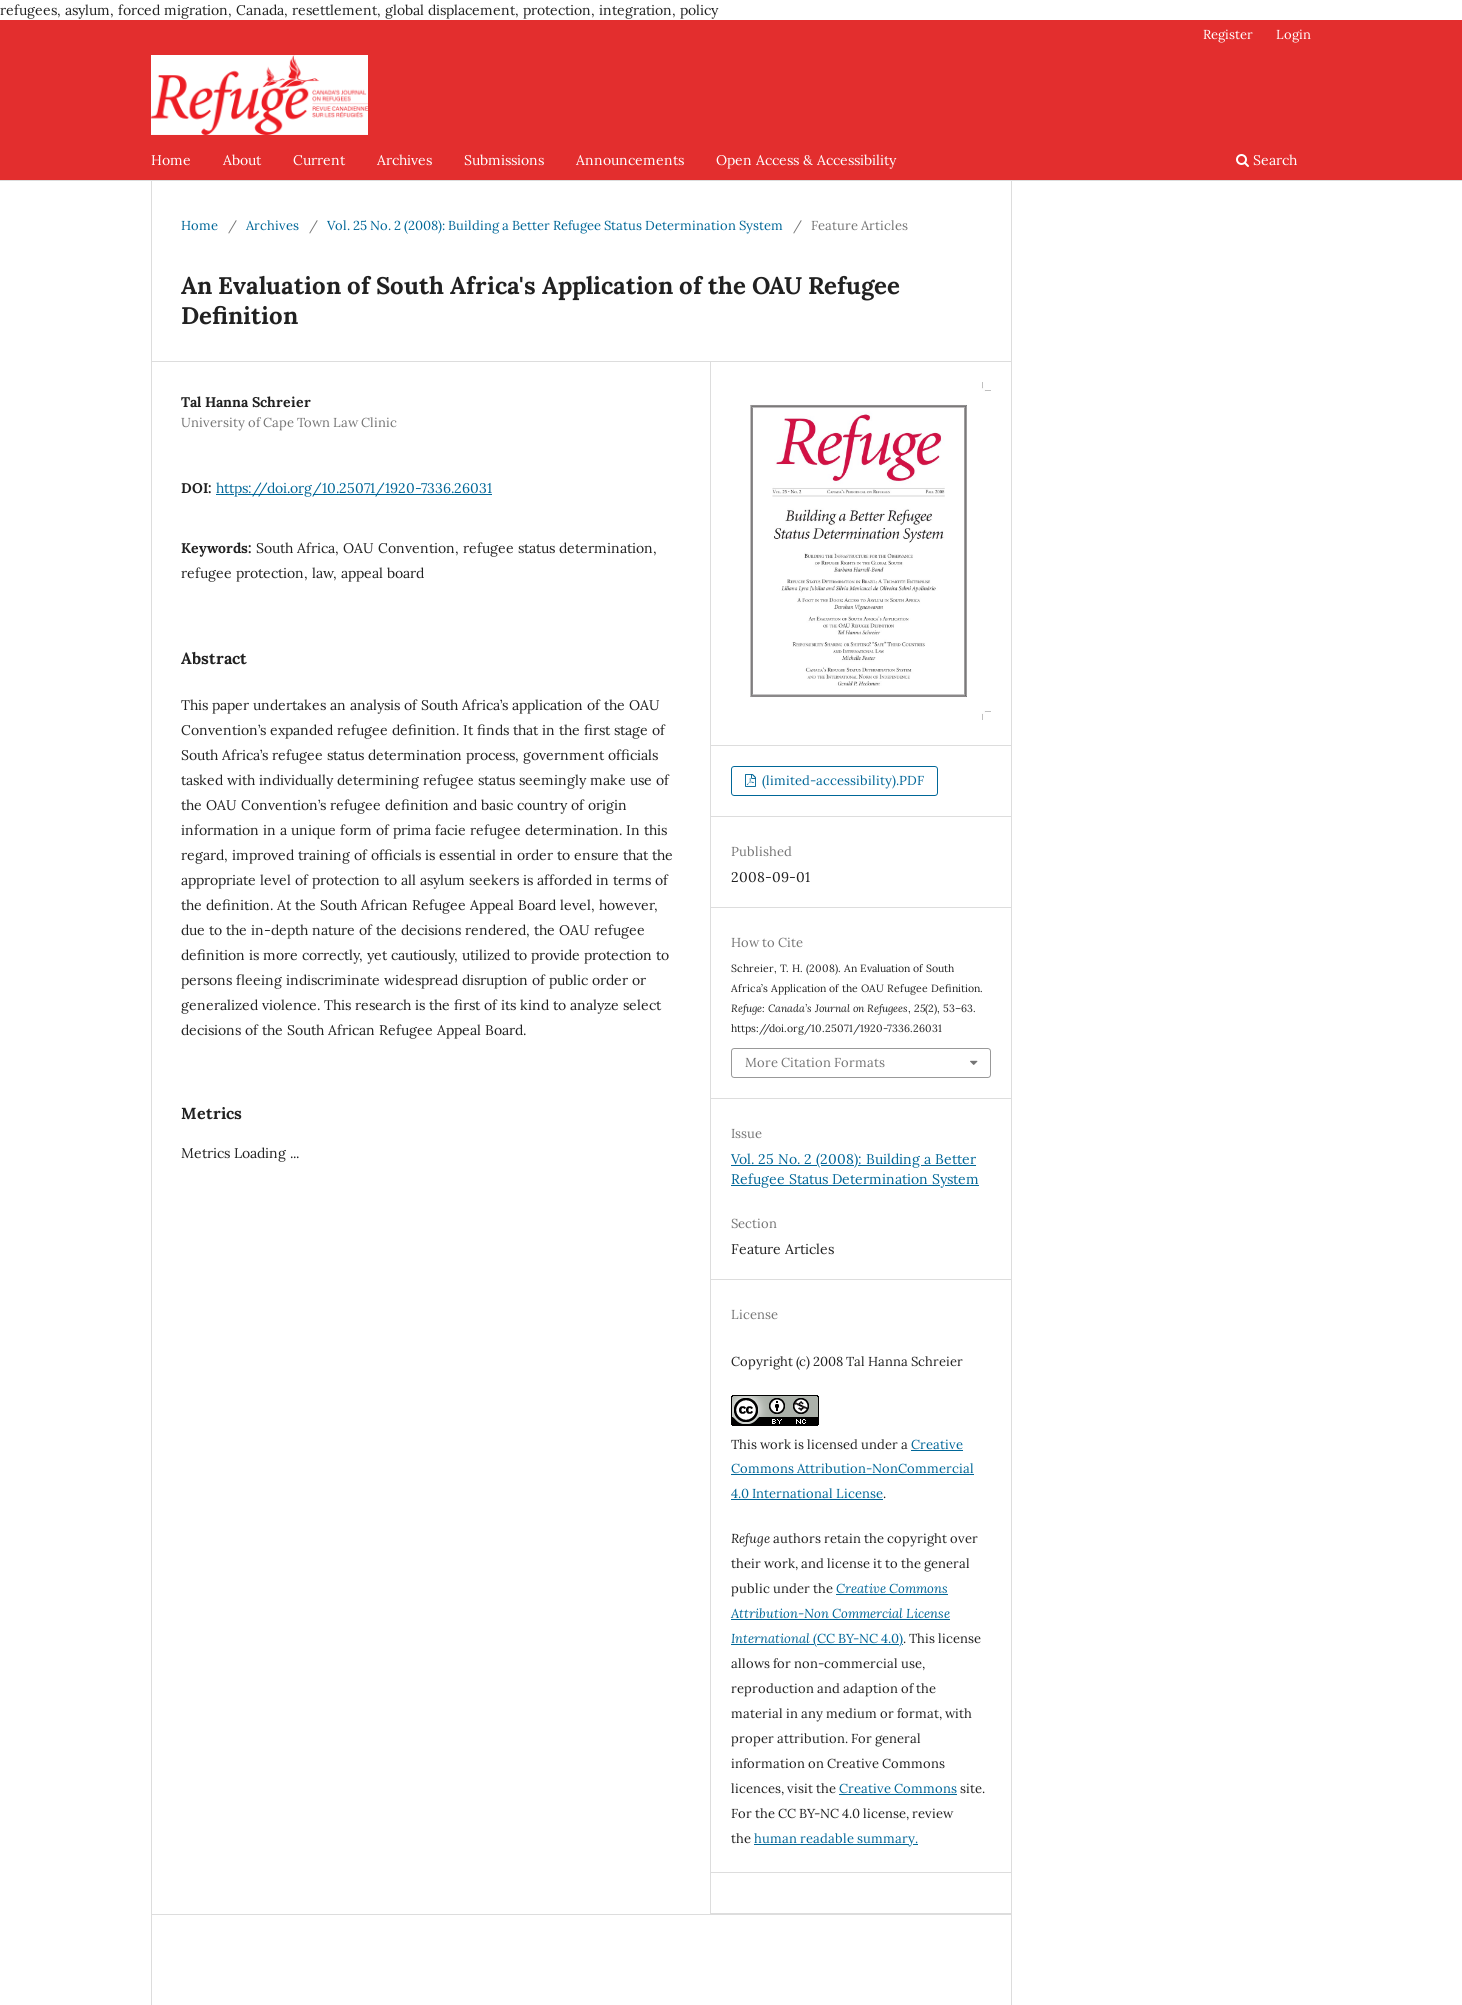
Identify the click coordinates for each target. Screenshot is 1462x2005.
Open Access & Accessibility (806, 160)
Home (171, 160)
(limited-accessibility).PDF (841, 780)
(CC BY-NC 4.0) (840, 1613)
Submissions (504, 160)
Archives (404, 160)
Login (1293, 34)
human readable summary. (836, 1838)
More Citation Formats (815, 1062)
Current (319, 160)
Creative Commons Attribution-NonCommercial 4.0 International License (852, 1469)
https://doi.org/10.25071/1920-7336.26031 (354, 488)
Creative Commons (898, 1788)
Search (1266, 160)
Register (1228, 34)
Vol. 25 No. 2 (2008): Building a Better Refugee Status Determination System (555, 225)
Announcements (630, 160)
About (242, 160)
